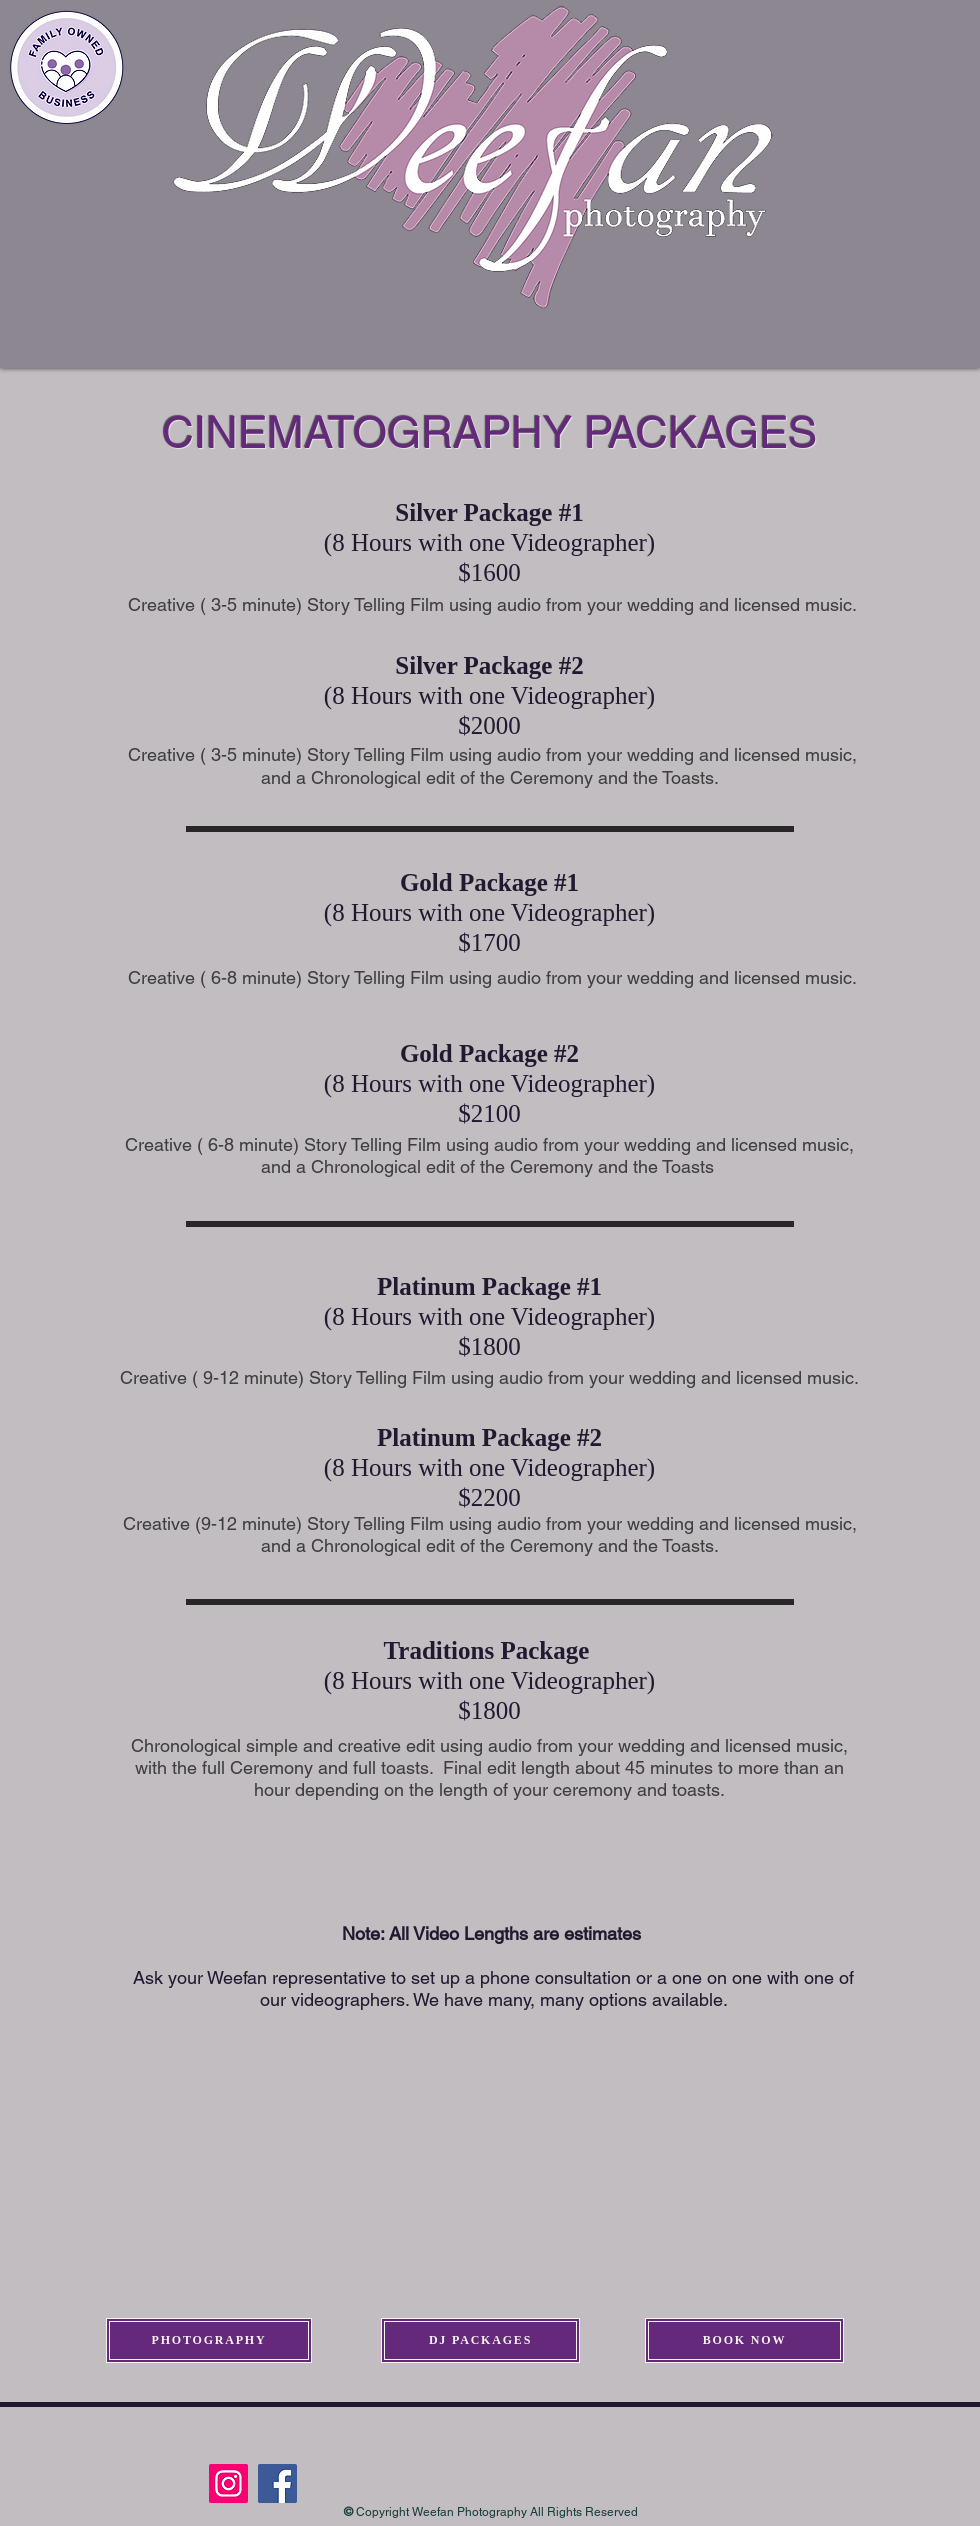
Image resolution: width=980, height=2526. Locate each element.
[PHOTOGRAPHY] (209, 2340)
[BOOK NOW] (744, 2340)
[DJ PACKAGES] (480, 2340)
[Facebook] (277, 2483)
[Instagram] (228, 2483)
